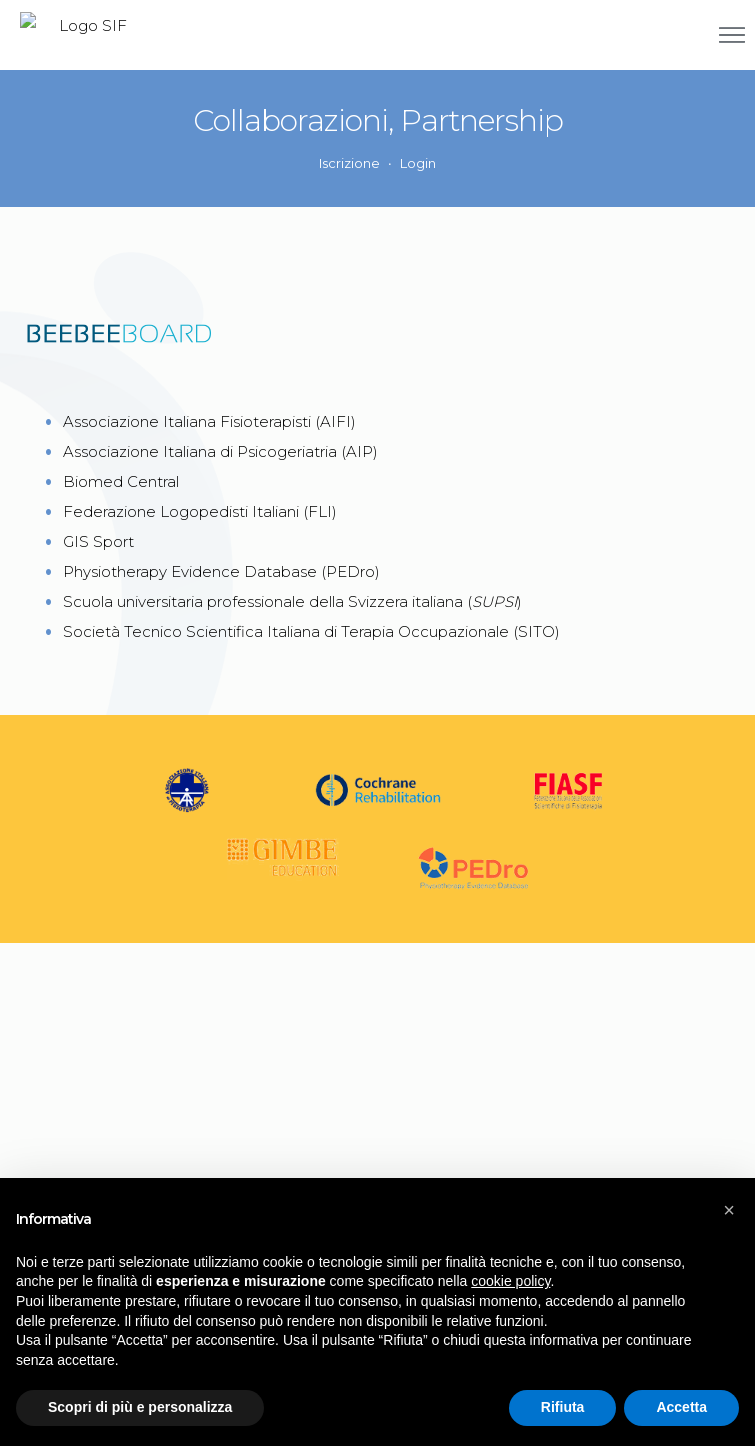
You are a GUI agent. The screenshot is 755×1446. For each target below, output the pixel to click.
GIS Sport (98, 541)
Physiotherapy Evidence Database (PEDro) (221, 571)
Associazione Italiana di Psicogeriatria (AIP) (220, 451)
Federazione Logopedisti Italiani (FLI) (200, 511)
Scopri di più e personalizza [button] (140, 1407)
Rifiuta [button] (563, 1407)
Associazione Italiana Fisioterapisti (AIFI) (209, 421)
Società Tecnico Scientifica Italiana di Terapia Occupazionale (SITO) (311, 631)
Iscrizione (349, 163)
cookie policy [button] (510, 1281)
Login (418, 163)
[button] (729, 1210)
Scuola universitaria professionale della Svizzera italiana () (292, 601)
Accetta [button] (681, 1407)
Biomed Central (121, 481)
